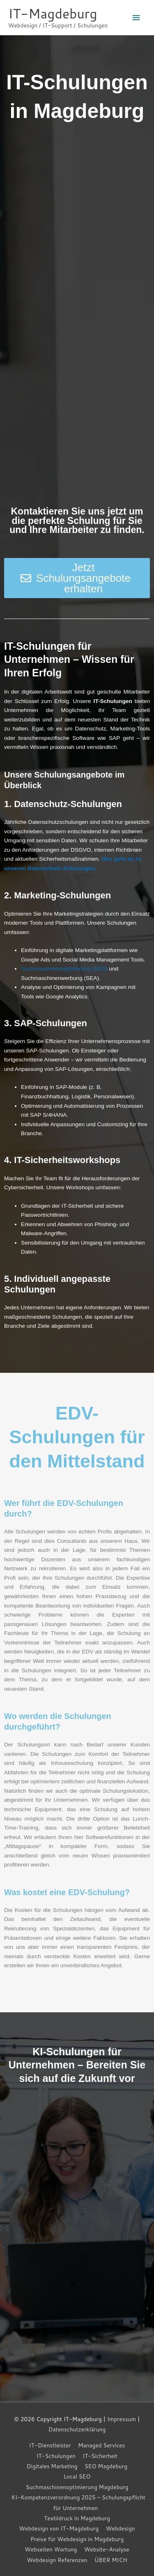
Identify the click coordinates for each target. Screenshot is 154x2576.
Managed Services (101, 2445)
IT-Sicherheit (100, 2456)
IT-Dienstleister (50, 2445)
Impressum (121, 2419)
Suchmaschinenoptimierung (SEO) (64, 969)
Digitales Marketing (52, 2466)
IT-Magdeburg (52, 13)
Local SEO (77, 2476)
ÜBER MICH (110, 2560)
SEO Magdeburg (106, 2466)
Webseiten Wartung (51, 2549)
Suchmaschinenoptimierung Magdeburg (77, 2487)
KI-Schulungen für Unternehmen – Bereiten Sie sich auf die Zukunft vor (77, 2065)
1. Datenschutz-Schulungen (63, 804)
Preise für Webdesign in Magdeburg (77, 2539)
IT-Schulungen (56, 2456)
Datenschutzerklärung (77, 2429)
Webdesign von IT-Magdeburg (59, 2528)
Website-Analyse (106, 2549)
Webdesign (120, 2528)
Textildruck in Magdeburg (77, 2518)
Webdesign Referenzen (57, 2560)
